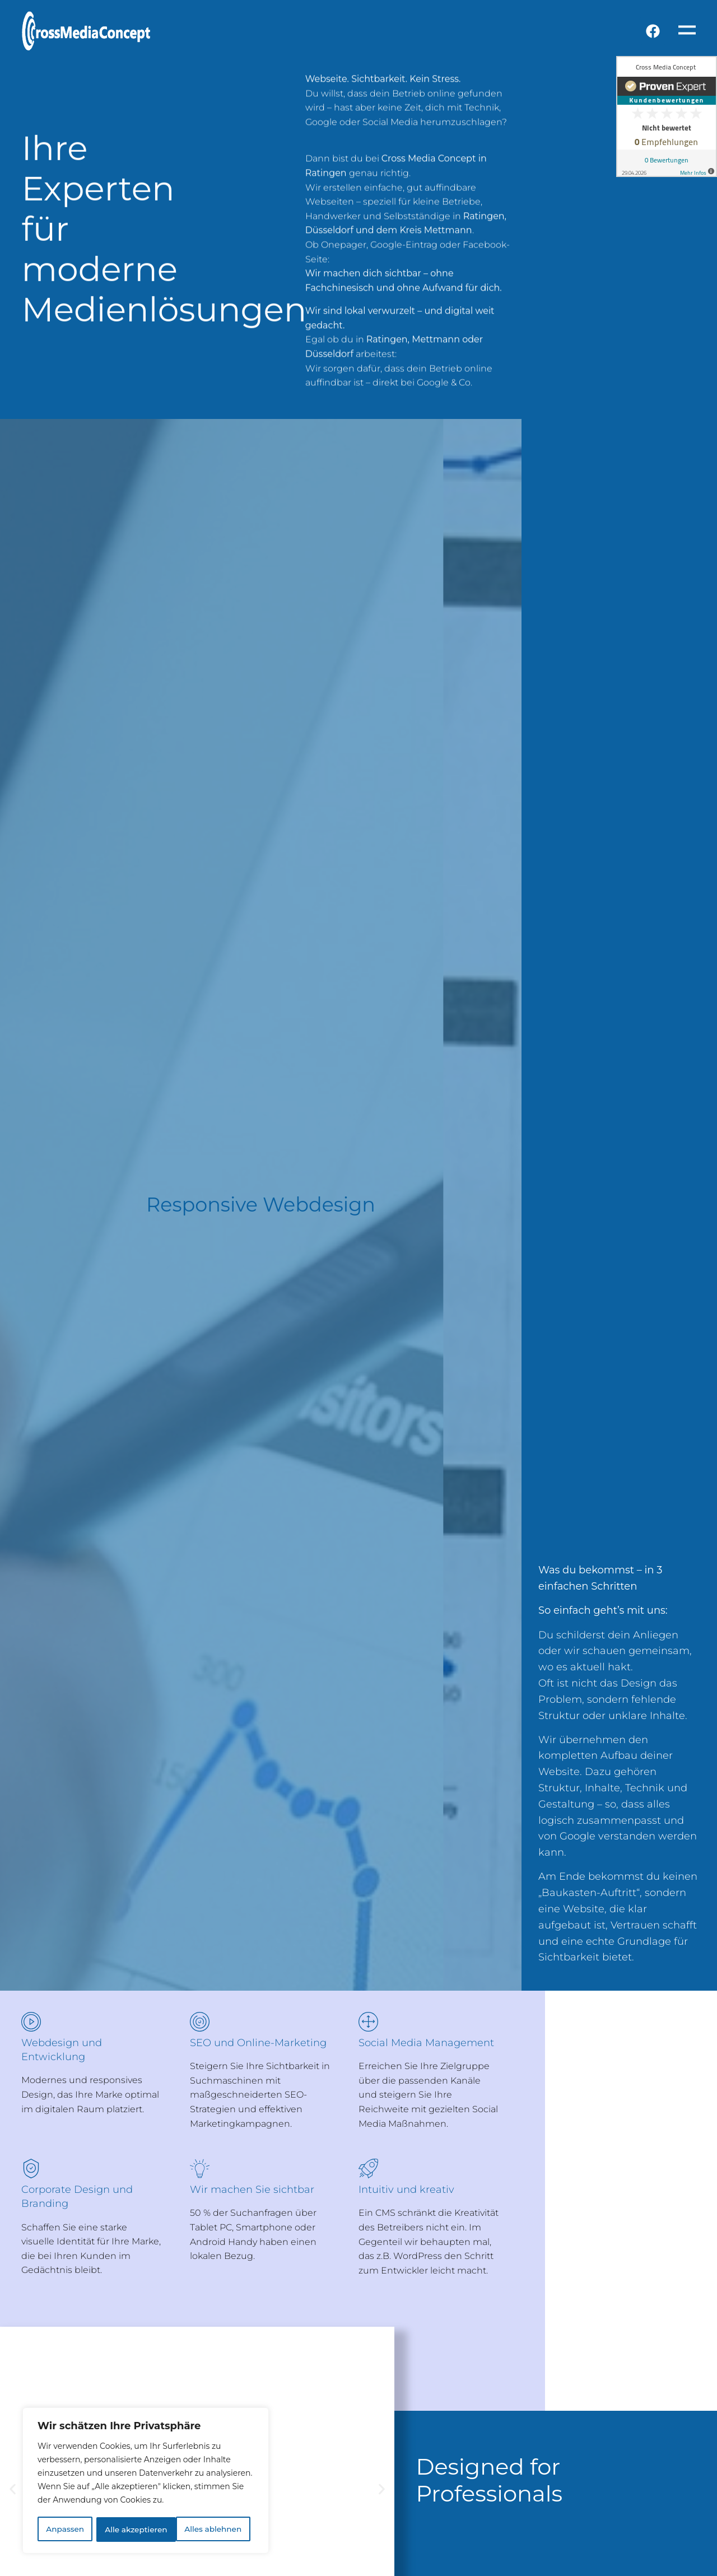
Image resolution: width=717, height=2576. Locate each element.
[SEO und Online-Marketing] (199, 2022)
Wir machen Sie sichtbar (252, 2189)
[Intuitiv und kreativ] (368, 2168)
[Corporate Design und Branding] (31, 2168)
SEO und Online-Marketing (258, 2043)
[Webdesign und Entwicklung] (31, 2022)
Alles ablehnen (133, 2529)
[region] (145, 2481)
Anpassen (64, 2529)
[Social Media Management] (368, 2022)
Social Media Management (426, 2043)
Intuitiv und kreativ (406, 2189)
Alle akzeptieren (214, 2529)
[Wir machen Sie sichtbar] (199, 2168)
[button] (13, 2489)
